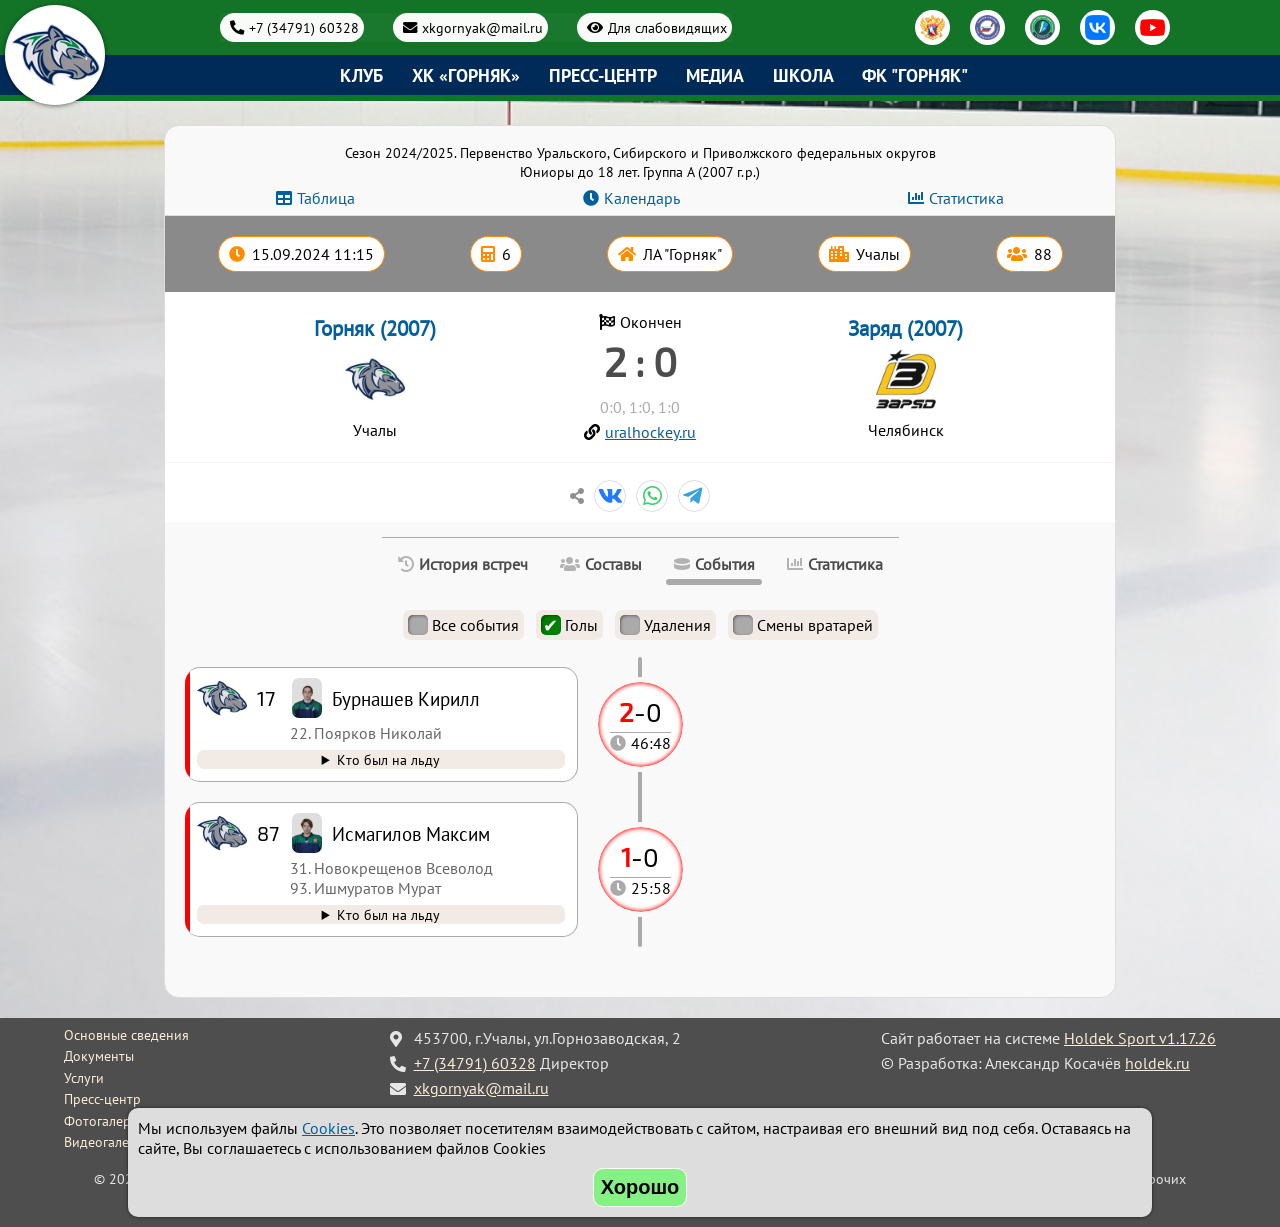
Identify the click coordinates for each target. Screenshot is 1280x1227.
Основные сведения (126, 1035)
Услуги (84, 1078)
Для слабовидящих (667, 27)
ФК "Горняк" (915, 75)
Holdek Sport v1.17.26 (1140, 1038)
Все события (463, 625)
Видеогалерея (107, 1142)
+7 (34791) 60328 (304, 27)
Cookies (328, 1128)
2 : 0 (640, 361)
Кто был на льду (388, 914)
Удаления (665, 625)
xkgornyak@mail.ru (482, 27)
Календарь (642, 198)
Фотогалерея (104, 1121)
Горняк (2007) (375, 328)
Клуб (361, 75)
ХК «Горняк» (466, 75)
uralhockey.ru (650, 432)
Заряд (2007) (905, 328)
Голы (569, 625)
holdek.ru (1157, 1063)
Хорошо (640, 1187)
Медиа (715, 75)
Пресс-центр (603, 75)
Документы (99, 1056)
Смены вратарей (803, 625)
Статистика (966, 198)
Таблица (326, 198)
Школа (803, 75)
